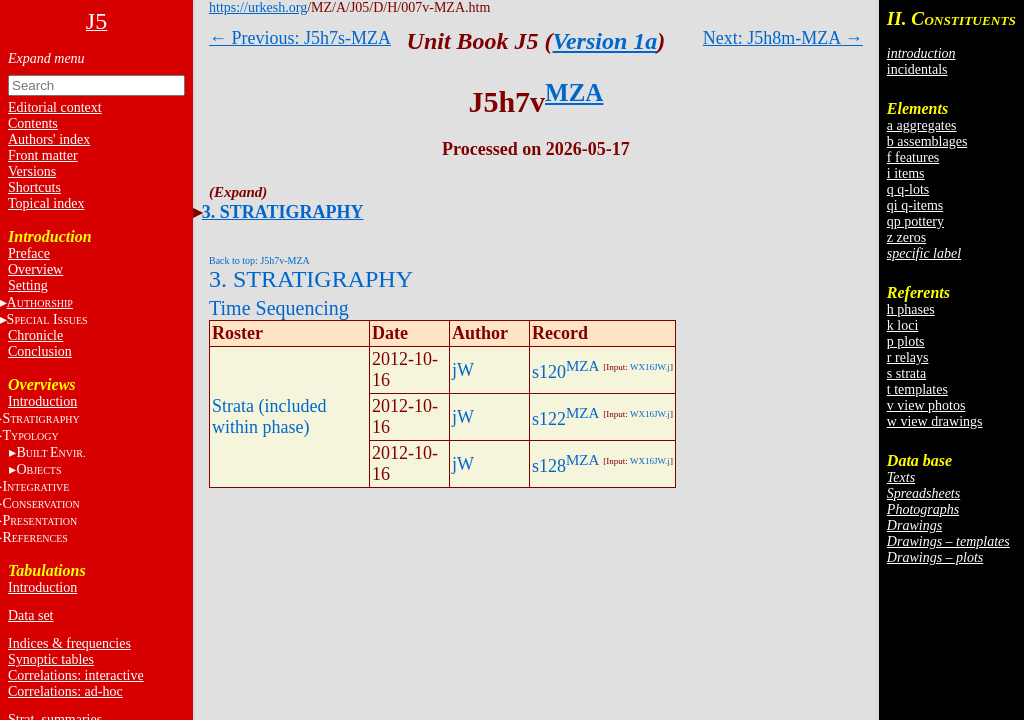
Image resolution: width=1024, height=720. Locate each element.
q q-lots (908, 189)
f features (913, 157)
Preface (29, 253)
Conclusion (40, 351)
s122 (549, 419)
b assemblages (927, 141)
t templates (917, 389)
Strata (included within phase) (269, 416)
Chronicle (35, 335)
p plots (906, 341)
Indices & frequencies (69, 643)
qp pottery (915, 221)
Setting (28, 285)
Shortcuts (34, 187)
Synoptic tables (51, 659)
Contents (33, 123)
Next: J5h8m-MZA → (783, 38)
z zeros (906, 237)
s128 (549, 466)
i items (906, 173)
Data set (30, 615)
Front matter (43, 155)
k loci (903, 325)
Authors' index (49, 139)
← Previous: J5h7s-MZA (300, 38)
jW (463, 370)
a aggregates (922, 125)
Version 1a (605, 41)
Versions (32, 171)
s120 (549, 372)
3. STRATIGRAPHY (283, 212)
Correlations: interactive (76, 675)
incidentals (917, 69)
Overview (35, 269)
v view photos (926, 405)
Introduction (42, 401)
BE (50, 452)
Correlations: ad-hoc (65, 691)
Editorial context (55, 107)
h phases (911, 309)
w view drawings (935, 421)
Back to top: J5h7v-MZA (259, 260)
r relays (908, 357)
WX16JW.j (650, 367)
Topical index (46, 203)
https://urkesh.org (258, 7)
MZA (574, 92)
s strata (906, 373)
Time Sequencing (279, 308)
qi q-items (915, 205)
